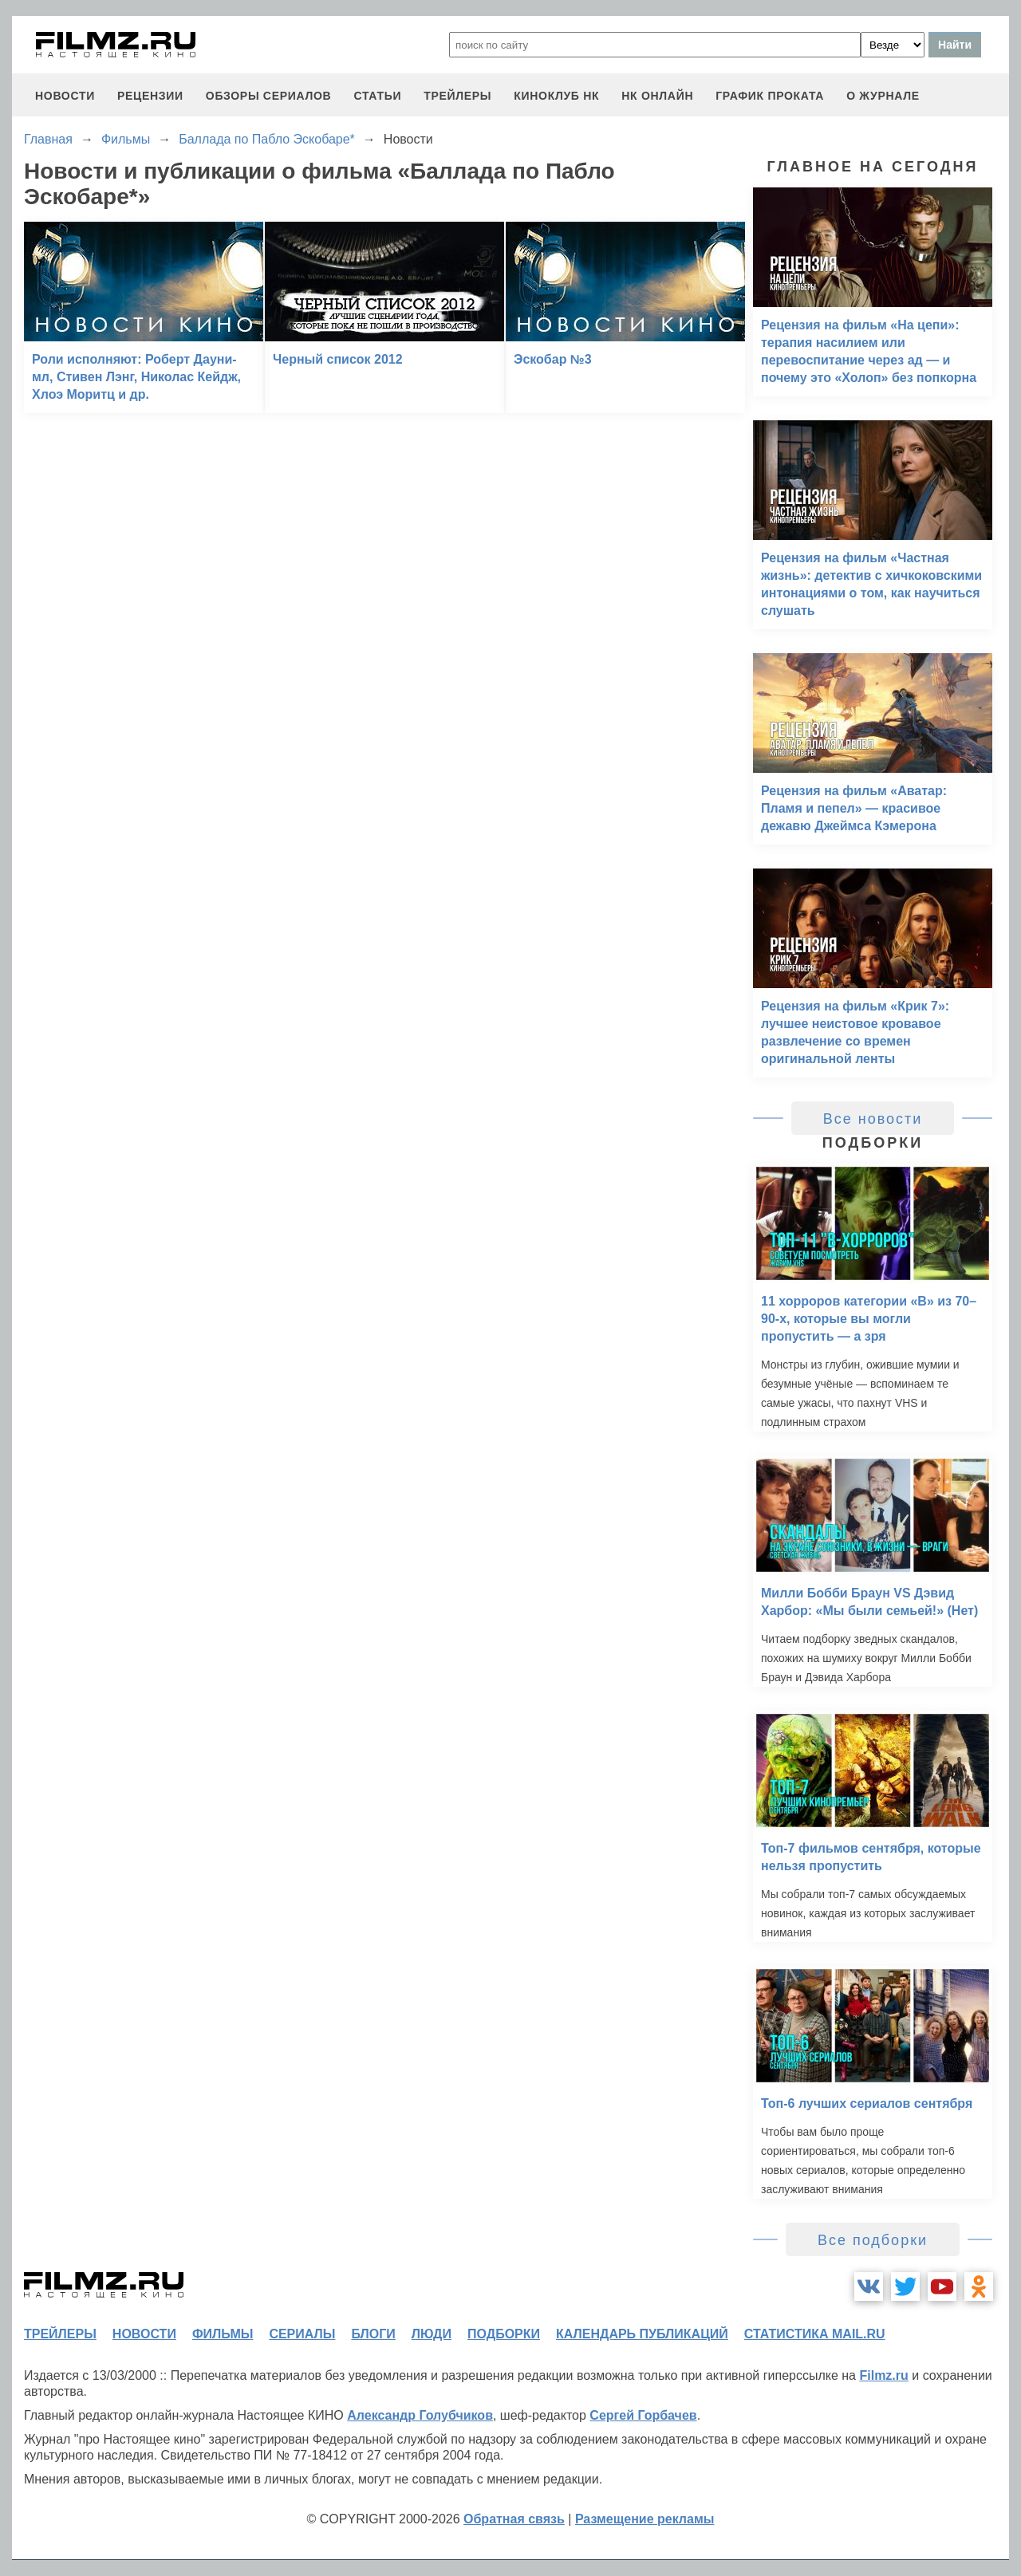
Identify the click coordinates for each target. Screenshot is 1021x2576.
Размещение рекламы (645, 2519)
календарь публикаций (642, 2334)
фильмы (222, 2334)
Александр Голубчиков (420, 2415)
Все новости (873, 1119)
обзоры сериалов (269, 95)
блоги (373, 2334)
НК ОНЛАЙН (657, 95)
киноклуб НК (556, 95)
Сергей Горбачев (642, 2415)
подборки (503, 2334)
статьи (377, 95)
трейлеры (457, 95)
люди (431, 2334)
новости (65, 95)
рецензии (150, 95)
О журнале (883, 95)
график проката (769, 95)
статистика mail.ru (814, 2334)
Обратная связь (514, 2519)
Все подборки (873, 2240)
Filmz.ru (883, 2375)
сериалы (302, 2334)
